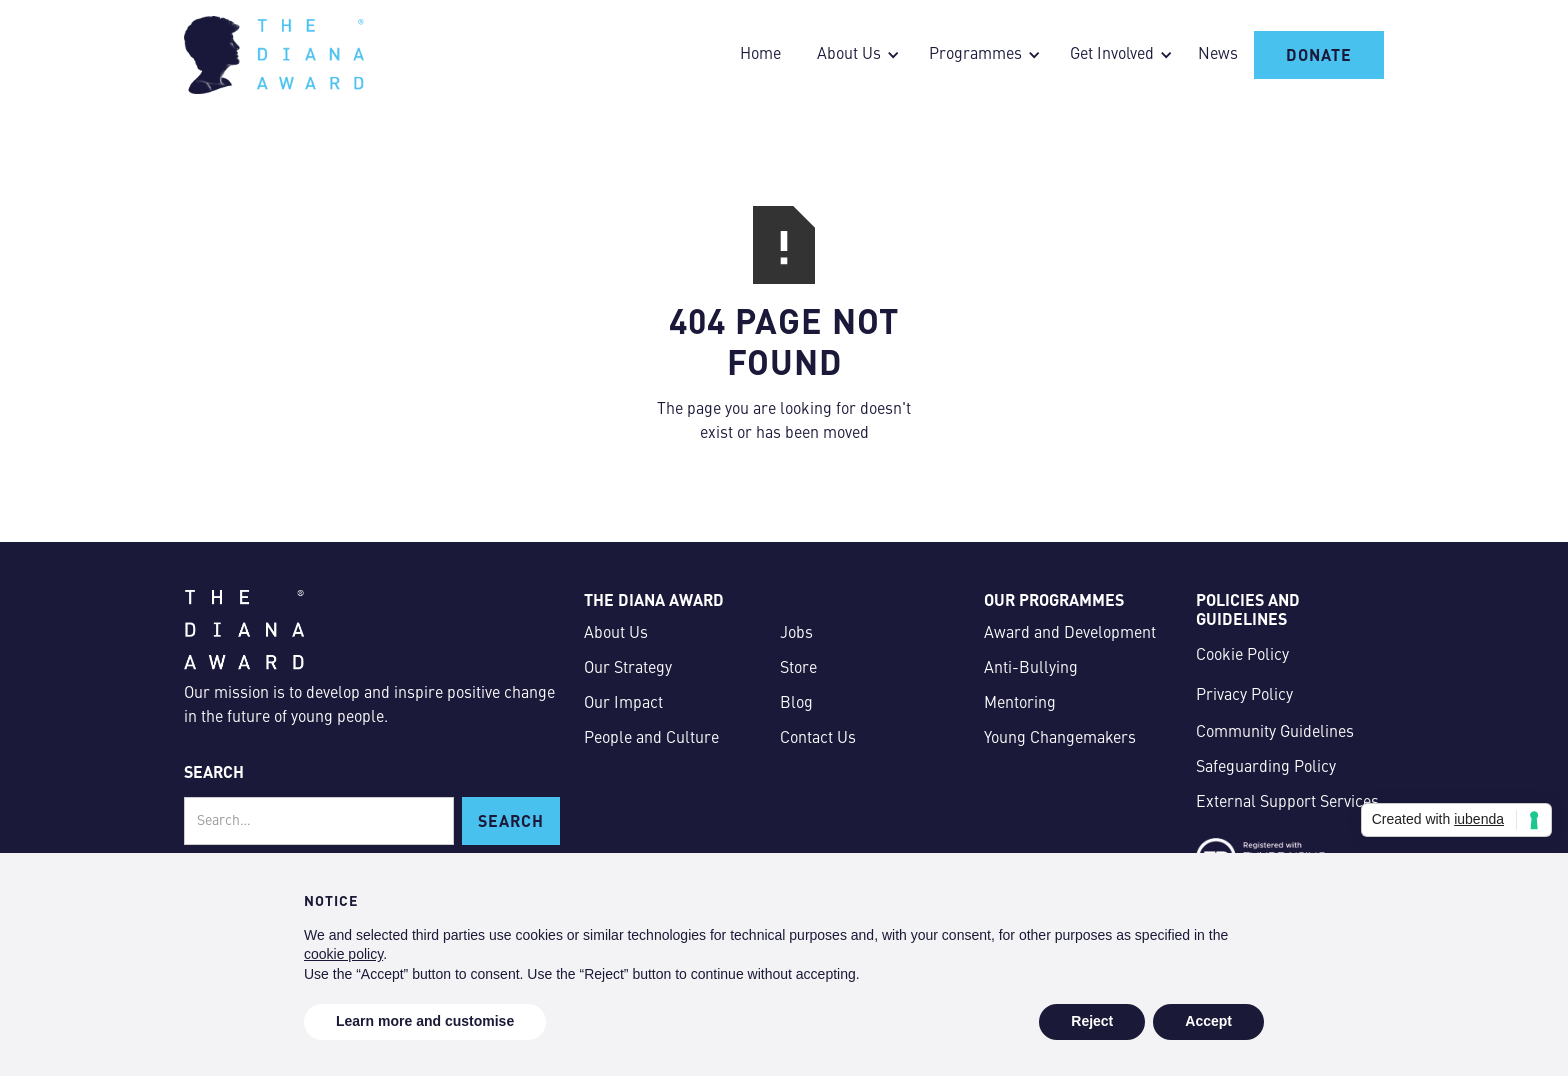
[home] (274, 55)
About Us (616, 634)
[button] (853, 55)
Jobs (796, 634)
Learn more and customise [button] (425, 1021)
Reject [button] (1092, 1021)
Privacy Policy (1244, 696)
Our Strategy (628, 669)
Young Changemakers (1060, 739)
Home (760, 55)
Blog (796, 704)
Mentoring (1020, 704)
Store (798, 669)
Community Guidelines (1275, 733)
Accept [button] (1208, 1021)
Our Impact (623, 704)
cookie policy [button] (343, 954)
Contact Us (818, 739)
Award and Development (1070, 634)
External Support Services (1287, 803)
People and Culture (651, 739)
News (1218, 55)
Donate (1319, 54)
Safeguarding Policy (1266, 768)
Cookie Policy (1242, 656)
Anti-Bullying (1031, 669)
